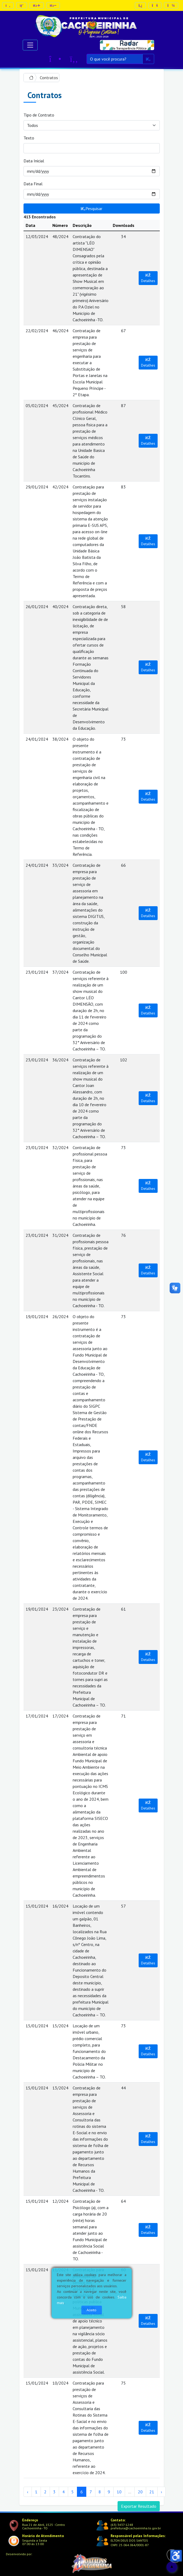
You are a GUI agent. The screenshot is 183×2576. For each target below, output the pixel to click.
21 (151, 2491)
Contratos (49, 77)
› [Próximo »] (161, 2491)
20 (140, 2491)
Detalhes (148, 278)
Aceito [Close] (91, 2310)
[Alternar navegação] (30, 45)
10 (119, 2491)
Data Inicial (34, 160)
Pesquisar (91, 208)
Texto (29, 138)
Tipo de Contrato (39, 115)
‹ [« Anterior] (27, 2491)
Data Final (33, 183)
